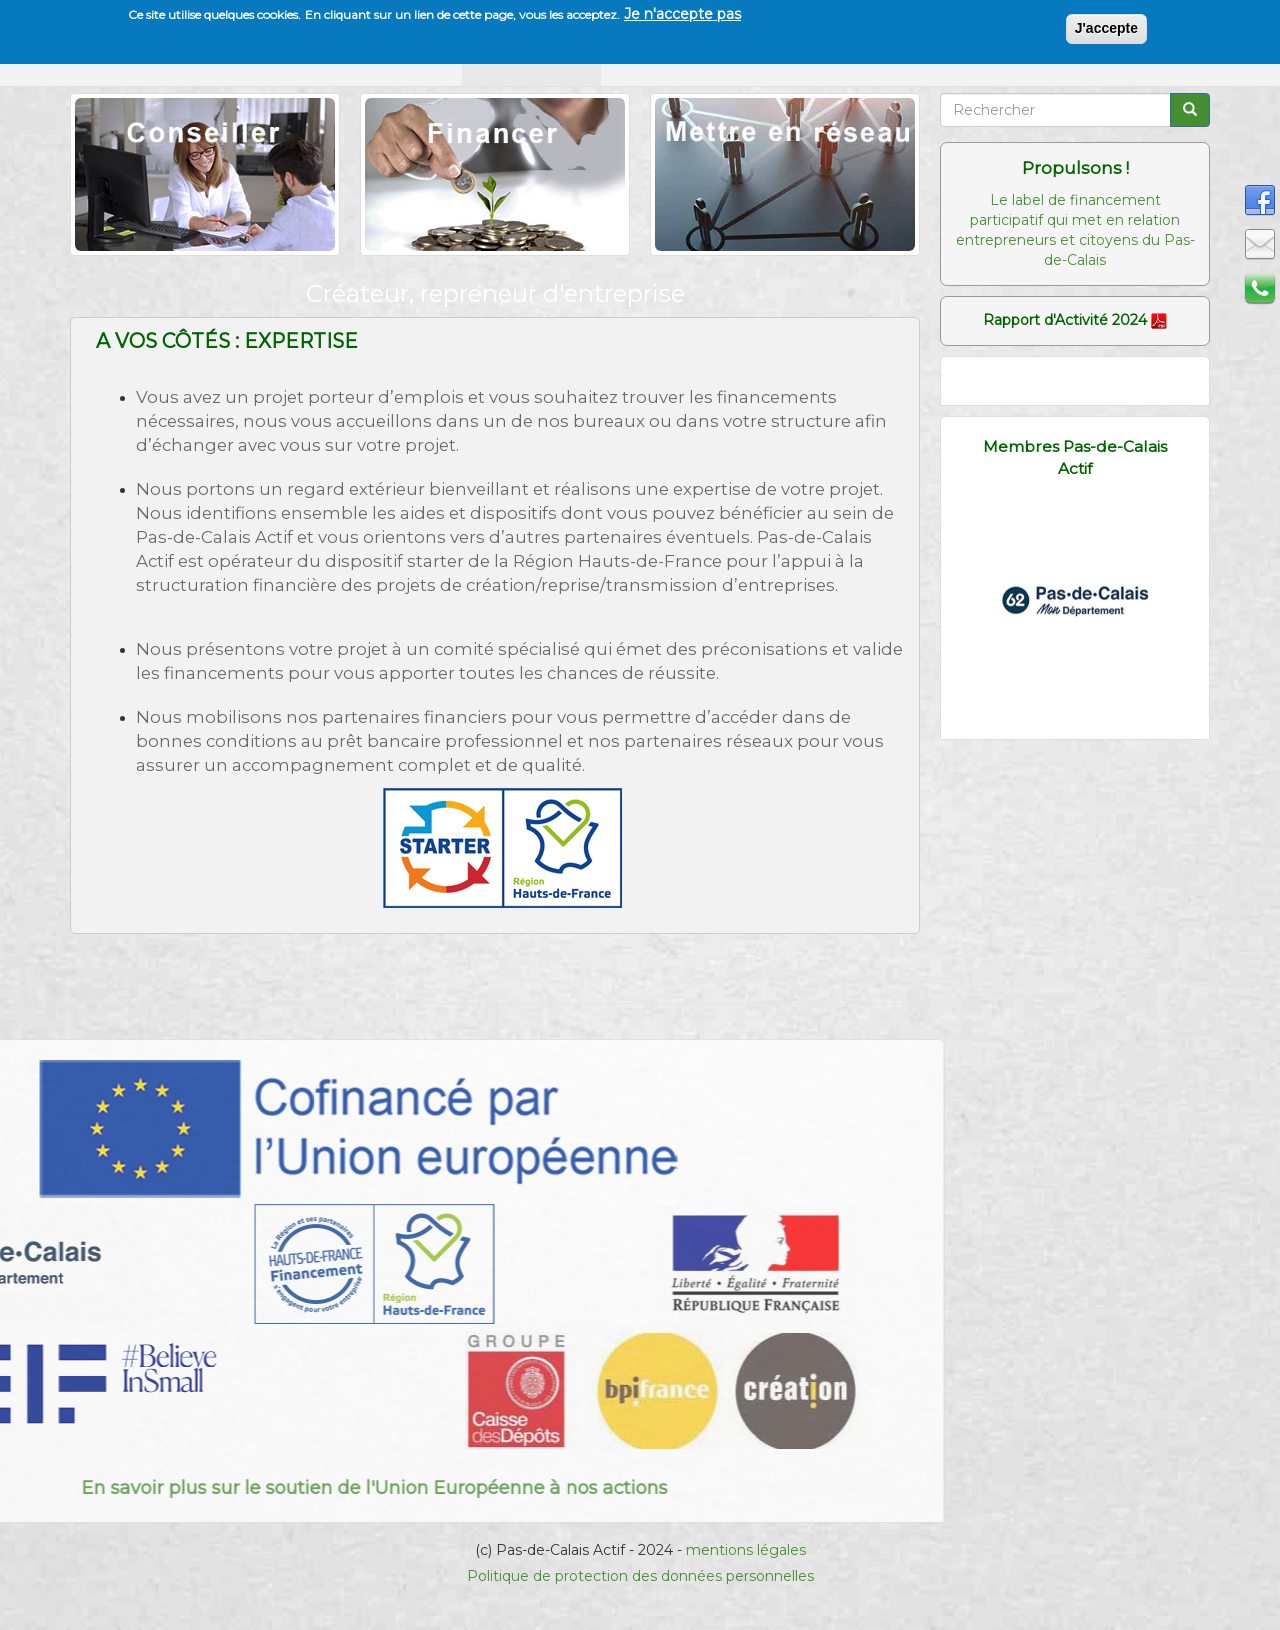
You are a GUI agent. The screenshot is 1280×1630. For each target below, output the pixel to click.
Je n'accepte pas (682, 13)
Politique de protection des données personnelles (640, 1576)
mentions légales (746, 1550)
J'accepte (1106, 27)
